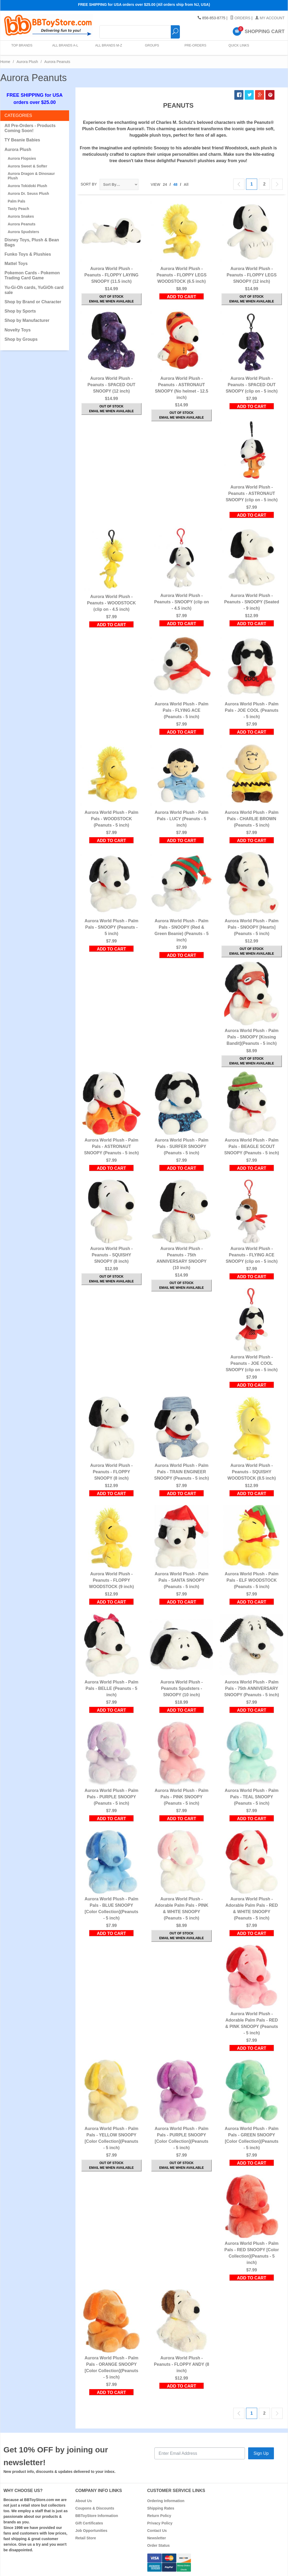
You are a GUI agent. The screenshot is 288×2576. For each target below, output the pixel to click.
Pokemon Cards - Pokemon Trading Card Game (32, 275)
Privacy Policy (159, 2523)
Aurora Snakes (21, 216)
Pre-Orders (194, 47)
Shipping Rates (160, 2508)
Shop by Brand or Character (33, 302)
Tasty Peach (18, 209)
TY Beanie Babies (22, 140)
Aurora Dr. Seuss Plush (28, 193)
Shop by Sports (20, 311)
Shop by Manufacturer (27, 320)
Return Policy (159, 2516)
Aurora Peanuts (21, 224)
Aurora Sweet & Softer (27, 166)
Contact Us (157, 2530)
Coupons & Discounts (94, 2508)
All (186, 184)
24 (165, 184)
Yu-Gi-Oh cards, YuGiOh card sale (34, 290)
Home (5, 62)
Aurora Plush (27, 62)
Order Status (158, 2545)
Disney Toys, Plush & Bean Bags (32, 242)
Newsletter (156, 2538)
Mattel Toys (16, 263)
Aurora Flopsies (22, 158)
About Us (83, 2501)
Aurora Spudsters (23, 232)
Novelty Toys (18, 330)
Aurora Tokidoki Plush (27, 186)
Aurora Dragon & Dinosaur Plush (31, 175)
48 (175, 184)
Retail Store (85, 2538)
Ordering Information (165, 2501)
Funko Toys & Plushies (28, 254)
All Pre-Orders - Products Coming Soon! (30, 128)
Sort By (89, 184)
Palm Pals (16, 201)
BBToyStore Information (96, 2516)
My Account (270, 18)
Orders (240, 18)
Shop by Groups (21, 339)
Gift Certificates (89, 2523)
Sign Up (261, 2453)
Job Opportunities (91, 2530)
